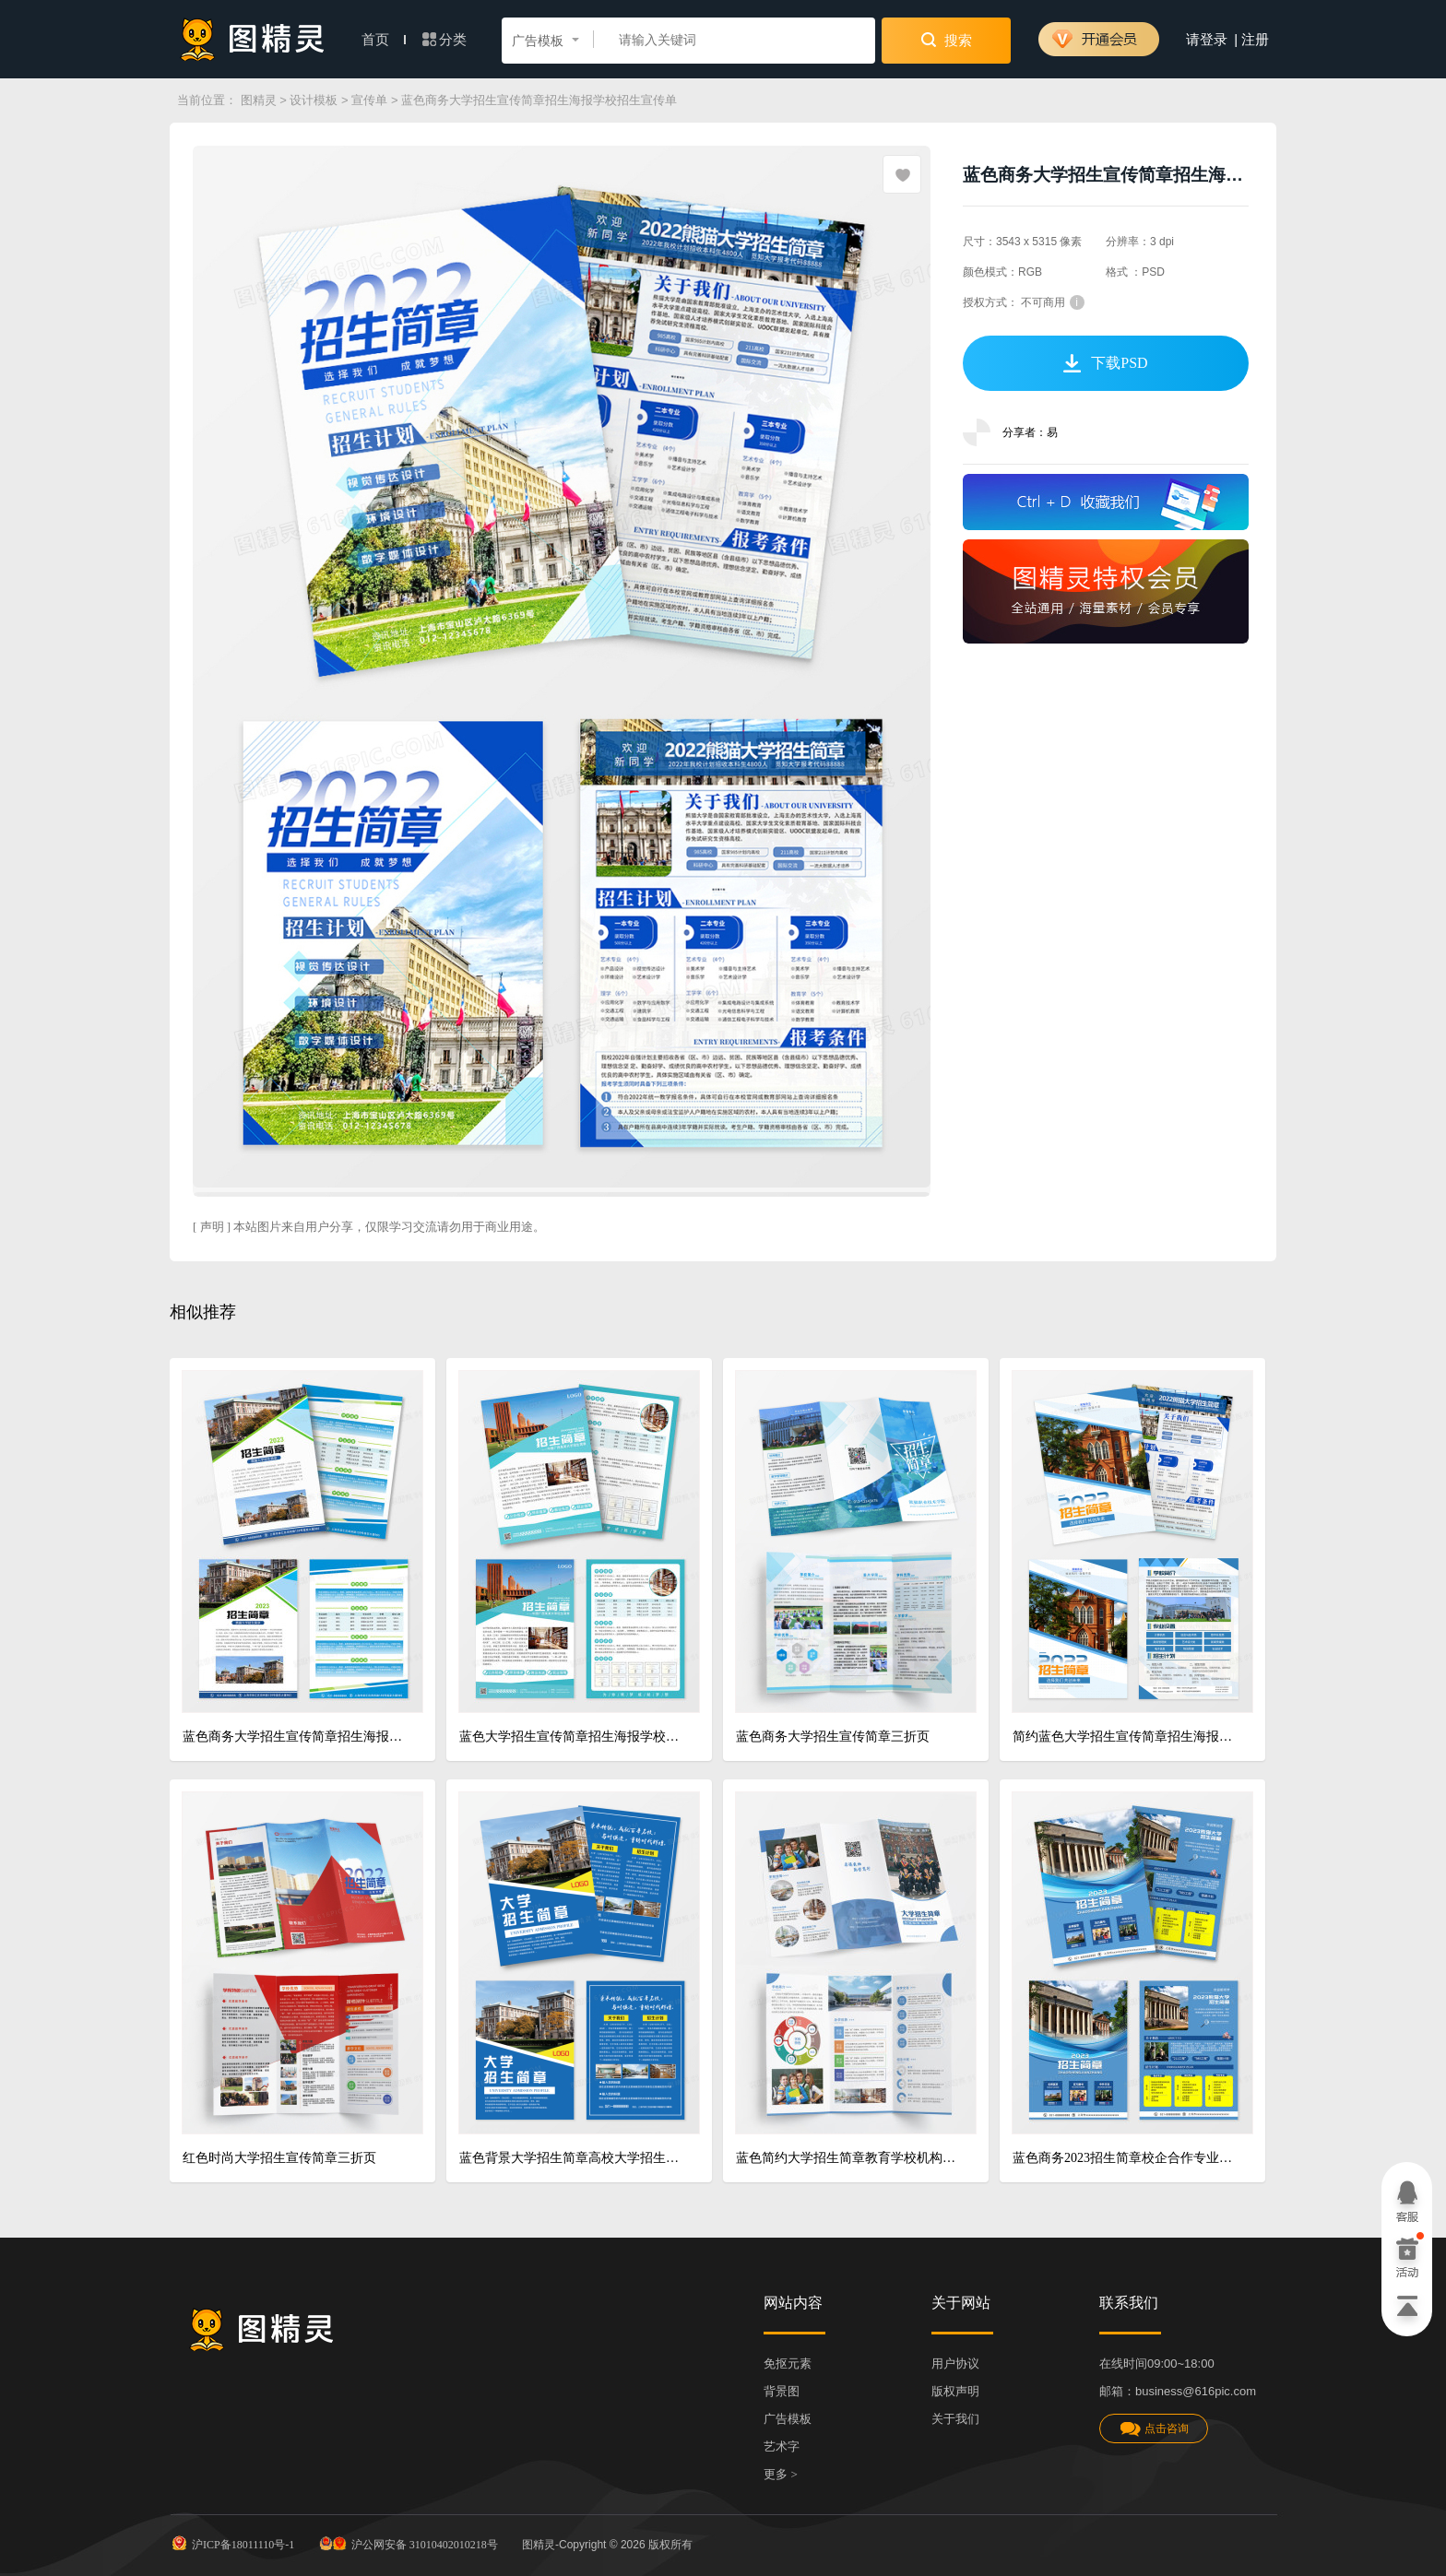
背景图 (782, 2391)
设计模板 (314, 100)
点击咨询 (1154, 2429)
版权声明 (955, 2391)
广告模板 (788, 2419)
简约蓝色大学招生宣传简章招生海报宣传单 (1126, 1736)
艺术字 (782, 2446)
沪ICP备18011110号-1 (232, 2543)
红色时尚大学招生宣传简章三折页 (279, 2158)
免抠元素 (788, 2363)
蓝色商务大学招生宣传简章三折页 (833, 1736)
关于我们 (955, 2419)
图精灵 (259, 100)
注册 (1255, 39)
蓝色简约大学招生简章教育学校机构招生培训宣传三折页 (849, 2158)
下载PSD (1105, 363)
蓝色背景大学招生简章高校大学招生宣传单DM (572, 2158)
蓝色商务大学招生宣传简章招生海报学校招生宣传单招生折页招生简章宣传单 (296, 1736)
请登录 (1206, 39)
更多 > (781, 2474)
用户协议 (955, 2363)
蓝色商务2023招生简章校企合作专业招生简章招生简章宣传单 (1126, 2158)
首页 (384, 39)
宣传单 (369, 100)
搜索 (946, 39)
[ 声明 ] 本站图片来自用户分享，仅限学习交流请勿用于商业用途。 (369, 1227)
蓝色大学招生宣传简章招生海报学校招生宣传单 (572, 1736)
